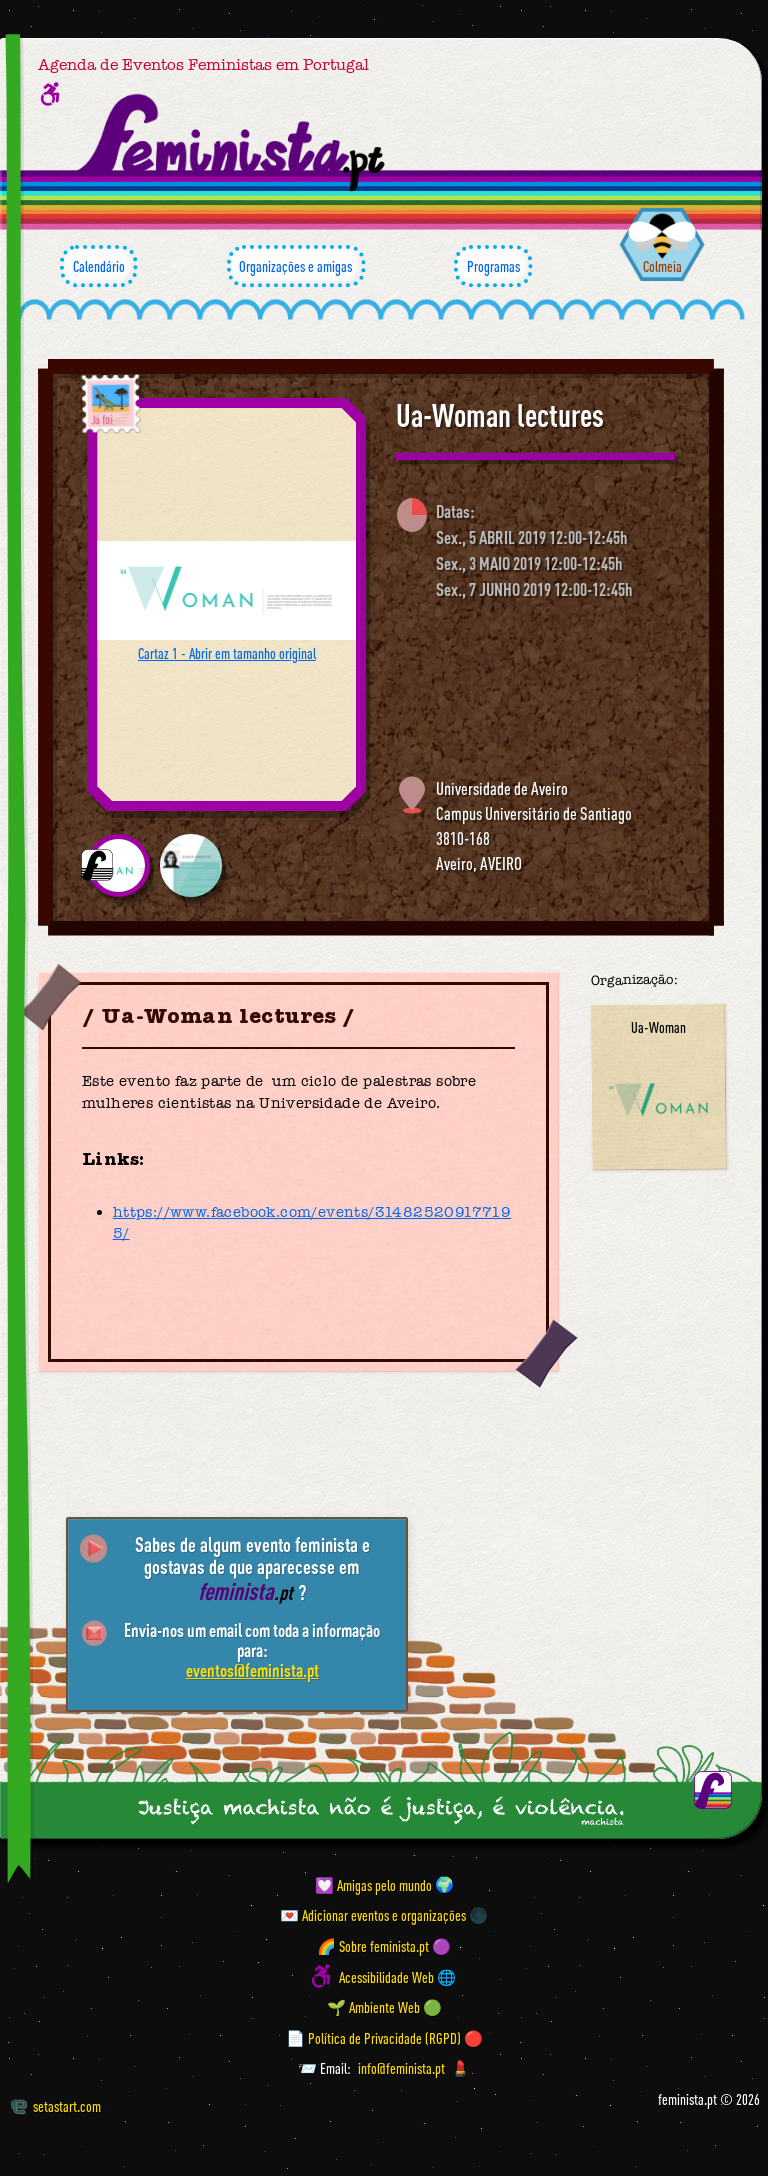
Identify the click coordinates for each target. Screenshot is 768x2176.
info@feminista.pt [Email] (401, 2068)
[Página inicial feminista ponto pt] (232, 142)
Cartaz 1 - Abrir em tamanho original (227, 653)
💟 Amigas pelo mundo (373, 1884)
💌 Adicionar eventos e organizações (373, 1915)
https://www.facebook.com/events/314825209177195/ (312, 1222)
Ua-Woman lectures (500, 415)
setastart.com (56, 2106)
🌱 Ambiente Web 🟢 (384, 2007)
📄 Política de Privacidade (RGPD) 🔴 (384, 2037)
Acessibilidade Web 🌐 (397, 1976)
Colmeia (662, 266)
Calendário (98, 266)
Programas (493, 266)
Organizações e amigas (296, 266)
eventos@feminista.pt (252, 1670)
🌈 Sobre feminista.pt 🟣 (384, 1946)
